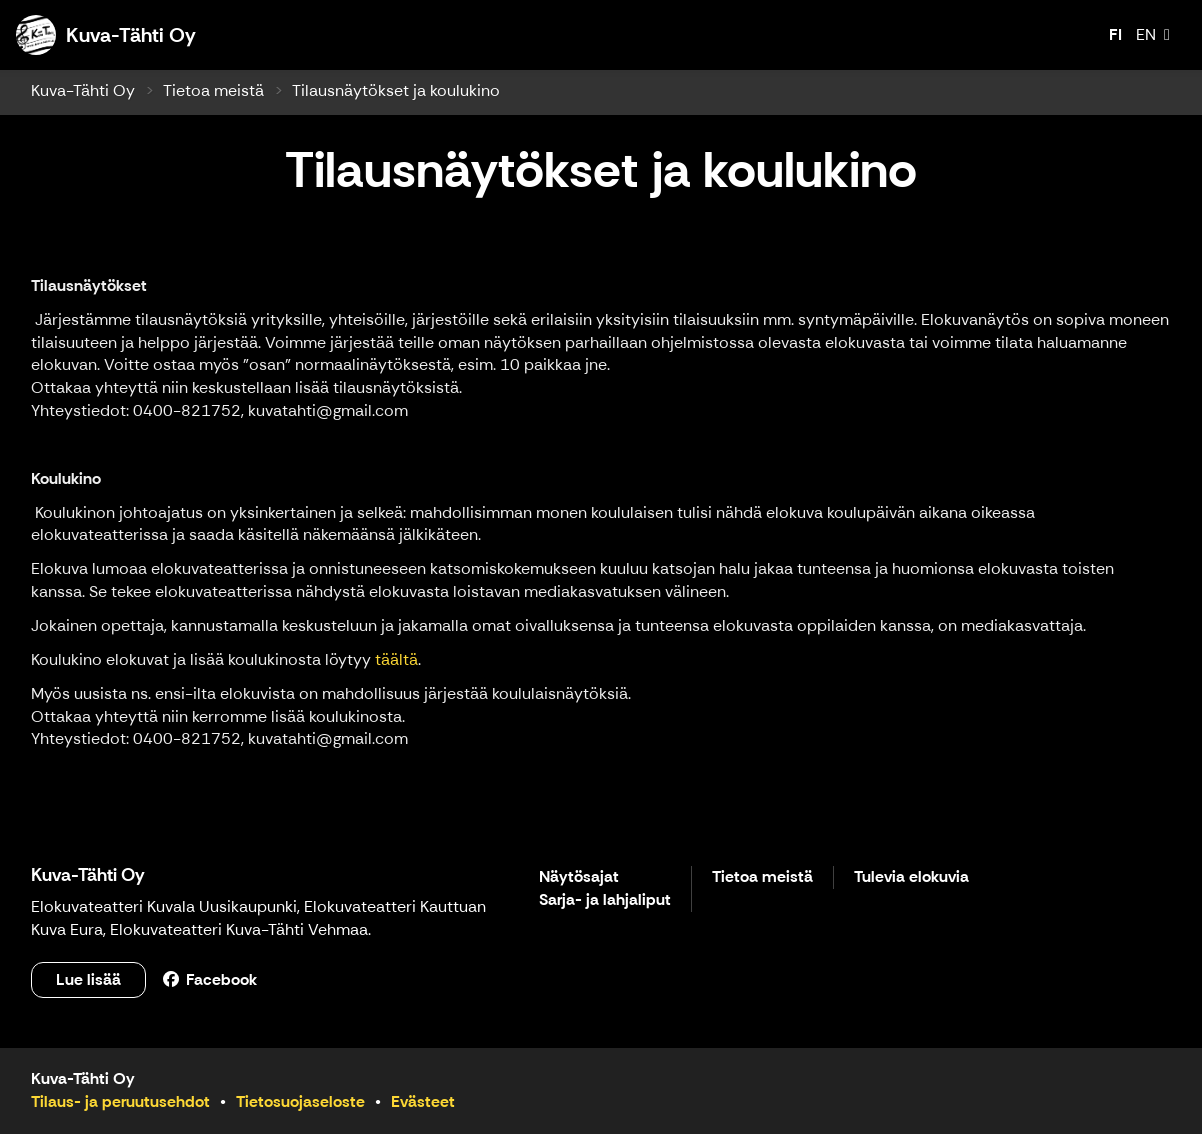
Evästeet (423, 1101)
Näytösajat (579, 877)
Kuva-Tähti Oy (83, 90)
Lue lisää (88, 979)
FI (1115, 34)
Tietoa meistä (213, 90)
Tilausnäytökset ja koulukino (396, 90)
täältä (396, 659)
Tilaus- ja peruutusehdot (120, 1101)
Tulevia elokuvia (911, 877)
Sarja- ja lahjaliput (605, 900)
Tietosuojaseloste (300, 1101)
